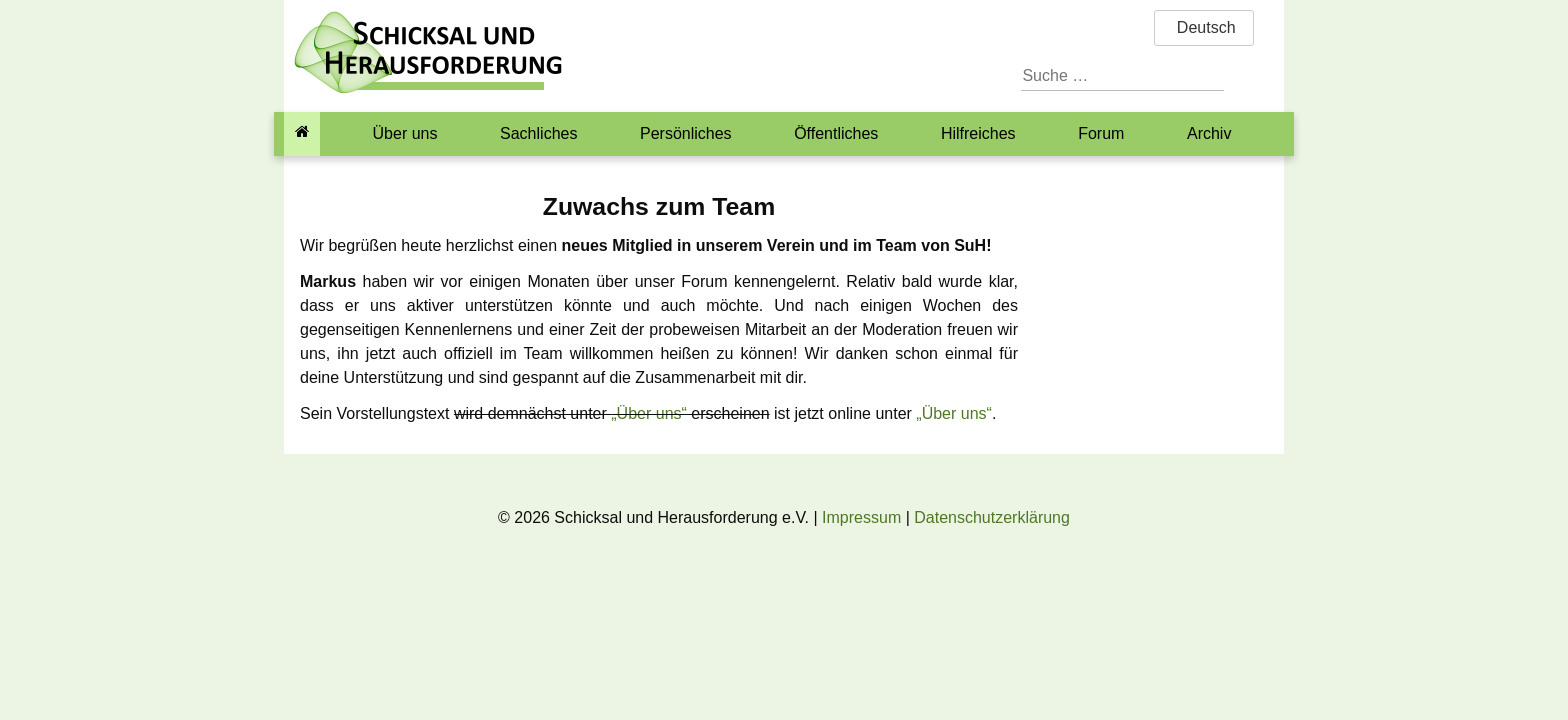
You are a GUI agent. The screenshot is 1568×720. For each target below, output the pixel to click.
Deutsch (1203, 27)
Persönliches (686, 133)
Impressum (861, 517)
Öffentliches (836, 133)
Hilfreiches (978, 133)
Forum (1101, 133)
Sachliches (538, 133)
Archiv (1209, 133)
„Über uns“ (649, 413)
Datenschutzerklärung (992, 517)
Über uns (405, 133)
